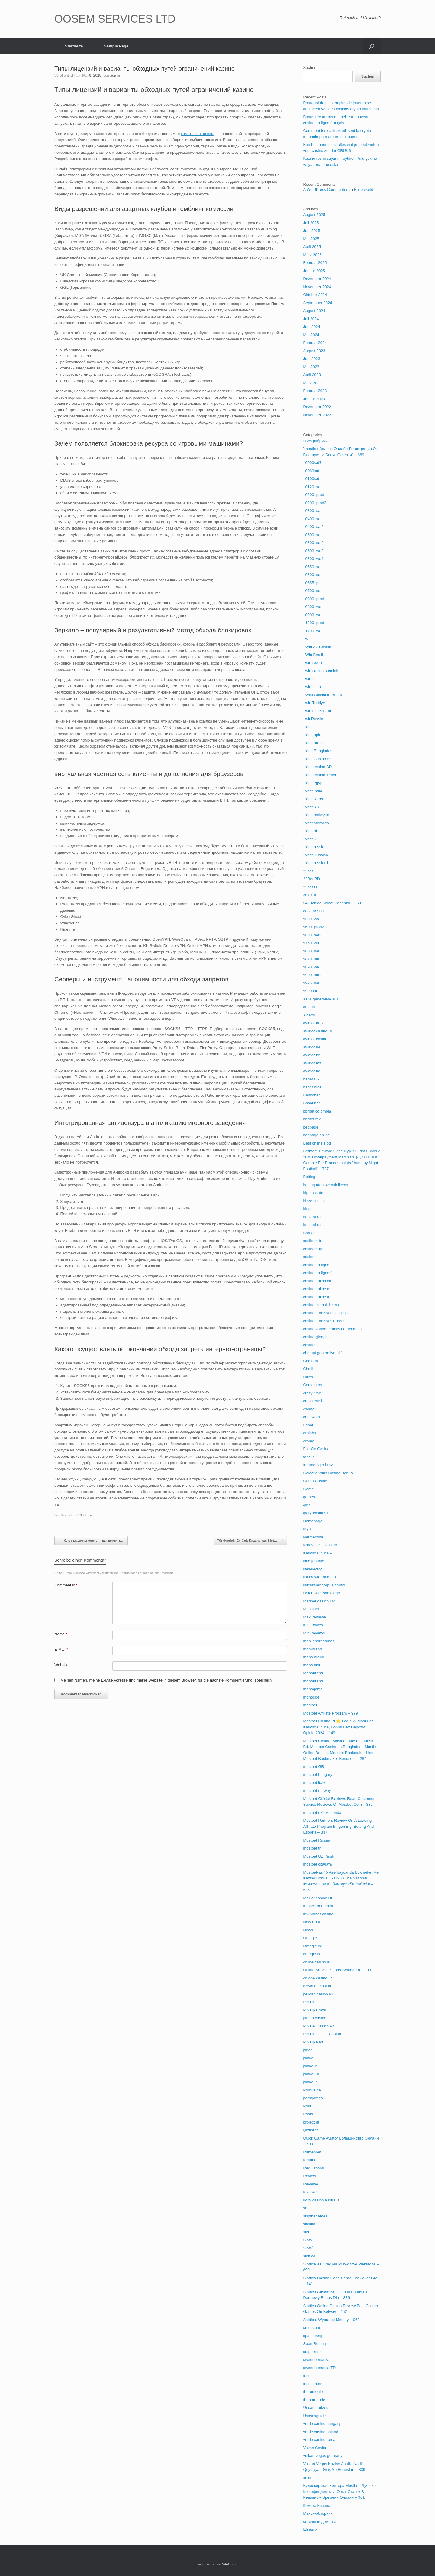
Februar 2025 (315, 262)
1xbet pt (310, 831)
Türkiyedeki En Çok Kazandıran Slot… (250, 1540)
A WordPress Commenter (325, 189)
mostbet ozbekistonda (322, 1812)
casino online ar (316, 1288)
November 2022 (317, 415)
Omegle (310, 1938)
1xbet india (312, 791)
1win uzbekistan (317, 711)
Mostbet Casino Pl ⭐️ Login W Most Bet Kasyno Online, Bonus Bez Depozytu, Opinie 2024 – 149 (338, 1727)
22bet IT (310, 887)
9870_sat (311, 959)
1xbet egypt (313, 783)
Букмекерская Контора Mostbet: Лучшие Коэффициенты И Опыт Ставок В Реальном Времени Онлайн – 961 (339, 2491)
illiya (307, 1529)
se (305, 2208)
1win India (312, 686)
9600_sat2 (312, 935)
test (306, 2375)
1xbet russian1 (316, 863)
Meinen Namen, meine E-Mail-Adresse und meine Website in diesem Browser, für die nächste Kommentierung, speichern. (166, 1680)
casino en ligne (316, 1265)
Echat (308, 1425)
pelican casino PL (318, 1994)
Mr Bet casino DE (318, 1898)
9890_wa (311, 967)
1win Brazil (312, 663)
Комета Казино (316, 2505)
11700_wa (312, 631)
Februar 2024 (315, 342)
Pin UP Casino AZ (318, 2026)
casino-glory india (318, 1337)
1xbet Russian (315, 855)
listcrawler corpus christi (324, 1585)
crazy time (312, 1393)
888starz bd (313, 911)
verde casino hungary (321, 2423)
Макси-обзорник (317, 2513)
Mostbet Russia (316, 1840)
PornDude (312, 2090)
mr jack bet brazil (318, 1906)
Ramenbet (312, 2152)
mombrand (312, 1649)
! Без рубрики (315, 441)
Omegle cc (312, 1946)
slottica (309, 2256)
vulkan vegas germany (322, 2455)
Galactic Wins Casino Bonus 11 (330, 1473)
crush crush (313, 1401)
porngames (313, 2098)
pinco (307, 2050)
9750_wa (311, 943)
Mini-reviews (314, 1633)
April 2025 (312, 246)
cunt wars (311, 1417)
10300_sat (86, 1515)
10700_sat (312, 590)
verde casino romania (321, 2439)
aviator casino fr (317, 1039)
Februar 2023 (315, 390)
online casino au (317, 1962)
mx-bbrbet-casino (318, 1914)
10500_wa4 (313, 558)
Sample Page (116, 46)
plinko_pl (310, 2082)
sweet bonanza (316, 2359)
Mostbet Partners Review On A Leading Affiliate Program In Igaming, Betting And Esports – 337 (338, 1826)
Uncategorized (315, 2407)
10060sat (311, 471)
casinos (309, 1345)
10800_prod (313, 599)
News (308, 1930)
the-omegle (313, 2391)
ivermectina (313, 1537)
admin (115, 75)
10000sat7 (312, 462)
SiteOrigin (229, 2564)
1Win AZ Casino (317, 647)
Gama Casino (315, 1481)
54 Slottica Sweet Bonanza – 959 (332, 903)
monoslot (311, 1697)
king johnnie (313, 1561)
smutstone (312, 2327)
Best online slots (317, 1143)
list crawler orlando (319, 1577)
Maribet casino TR (319, 1601)
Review (309, 2176)
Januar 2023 (314, 399)
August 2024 (314, 310)
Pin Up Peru (313, 2042)
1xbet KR (311, 807)
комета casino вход (198, 133)
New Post (311, 1922)
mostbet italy (314, 1782)
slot (306, 2232)
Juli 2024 (311, 319)
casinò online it (316, 1297)
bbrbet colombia (317, 1111)
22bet (308, 871)
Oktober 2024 (315, 294)
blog (307, 1208)
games (309, 1497)
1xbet (308, 727)
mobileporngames (318, 1641)
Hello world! (364, 189)
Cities (308, 1377)
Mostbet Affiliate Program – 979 (330, 1713)
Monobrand (313, 1673)
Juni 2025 (311, 230)
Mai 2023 (311, 367)
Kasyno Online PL (318, 1553)
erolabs (309, 1433)
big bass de (313, 1192)
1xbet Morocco (316, 823)
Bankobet (311, 1095)
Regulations (313, 2168)
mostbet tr (312, 1848)
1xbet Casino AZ (317, 759)
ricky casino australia (321, 2200)
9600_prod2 (313, 927)
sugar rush (312, 2351)
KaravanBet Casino (320, 1545)
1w (305, 638)
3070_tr (309, 895)
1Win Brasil (313, 654)
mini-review (313, 1625)
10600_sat (312, 574)
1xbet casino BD (317, 767)
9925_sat (311, 983)
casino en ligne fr (318, 1272)
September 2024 (317, 303)
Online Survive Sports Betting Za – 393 (337, 1970)
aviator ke (311, 1055)
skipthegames (315, 2216)
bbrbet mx (312, 1119)
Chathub (310, 1361)
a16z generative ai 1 (320, 999)
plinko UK (311, 2074)
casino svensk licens (321, 1304)
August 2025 (314, 214)
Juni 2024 (311, 326)
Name (60, 1634)
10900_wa (312, 615)
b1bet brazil (313, 1087)
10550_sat (312, 567)
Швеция (310, 2529)
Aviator (309, 1015)
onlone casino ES (318, 1978)
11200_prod (313, 622)
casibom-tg (312, 1249)
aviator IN (311, 1047)
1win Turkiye (314, 702)
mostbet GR (313, 1766)
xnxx (307, 2477)
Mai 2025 (311, 239)
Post (307, 2106)
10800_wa (312, 606)
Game (308, 1489)
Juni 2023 (311, 358)
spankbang (312, 2335)
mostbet (310, 1705)
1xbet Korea (313, 799)
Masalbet (311, 1609)
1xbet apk (311, 735)
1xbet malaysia (316, 815)
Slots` (308, 2248)
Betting (309, 1176)
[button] (372, 46)
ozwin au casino (317, 1986)
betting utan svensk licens (325, 1185)
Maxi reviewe (314, 1617)
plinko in (310, 2066)
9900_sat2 (312, 975)
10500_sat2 (313, 542)
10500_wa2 (313, 551)
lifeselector (312, 1569)
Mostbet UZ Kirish (318, 1856)
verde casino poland (320, 2431)
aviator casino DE (318, 1031)
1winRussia (313, 718)
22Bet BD (311, 879)
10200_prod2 (314, 503)
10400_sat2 (313, 526)
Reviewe (310, 2184)
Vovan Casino (315, 2448)
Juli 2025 (311, 223)
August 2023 (314, 351)
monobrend (313, 1681)
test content (313, 2383)
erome (308, 1441)
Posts (308, 2114)
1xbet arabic (313, 743)
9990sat (310, 991)
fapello (308, 1457)
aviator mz (312, 1063)
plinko (308, 2058)
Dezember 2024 (317, 278)
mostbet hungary (317, 1774)
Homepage (312, 1521)
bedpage (310, 1127)
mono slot (311, 1665)
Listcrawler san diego (321, 1593)
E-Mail (61, 1649)
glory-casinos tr (316, 1513)
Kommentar (65, 1585)
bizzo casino (314, 1201)
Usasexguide (314, 2415)
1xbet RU (311, 839)
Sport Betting (314, 2343)
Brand (308, 1233)
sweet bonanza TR (319, 2367)
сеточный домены (319, 2521)
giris (306, 1505)
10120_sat (312, 487)
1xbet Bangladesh (318, 751)
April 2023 (312, 374)
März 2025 (312, 255)
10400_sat (312, 519)
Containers (312, 1385)
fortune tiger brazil (318, 1465)
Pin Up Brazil (314, 2010)
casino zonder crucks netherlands (332, 1329)
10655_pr (311, 583)
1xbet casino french (320, 775)
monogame (313, 1689)
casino (308, 1256)
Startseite (74, 46)
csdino (308, 1409)
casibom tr (312, 1240)
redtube (309, 2160)
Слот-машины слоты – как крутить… (91, 1540)
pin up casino (314, 2018)
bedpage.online (316, 1135)
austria (309, 1007)
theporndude (314, 2399)
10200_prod (313, 494)
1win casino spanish (320, 670)
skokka (309, 2224)
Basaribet (311, 1103)
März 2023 (312, 383)
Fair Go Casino (316, 1449)
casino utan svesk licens (324, 1321)
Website (61, 1665)
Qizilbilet (310, 2130)
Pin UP (309, 2002)
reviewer (310, 2192)
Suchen (309, 67)
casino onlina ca (317, 1281)
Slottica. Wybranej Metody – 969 (331, 2319)
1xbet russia (313, 847)
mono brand (313, 1657)
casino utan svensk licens (325, 1313)
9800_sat (311, 951)
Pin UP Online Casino (322, 2034)
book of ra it (313, 1224)
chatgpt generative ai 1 (323, 1353)
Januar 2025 (314, 271)
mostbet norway (317, 1790)
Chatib (308, 1369)
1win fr (308, 679)
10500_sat (312, 535)
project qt (311, 2122)
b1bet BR (311, 1079)
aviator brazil (314, 1023)
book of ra (312, 1217)
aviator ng (311, 1071)
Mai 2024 (311, 335)
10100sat (311, 478)
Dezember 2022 (317, 406)
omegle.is (311, 1954)
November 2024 (317, 287)
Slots (307, 2240)
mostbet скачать (317, 1864)
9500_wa (311, 919)
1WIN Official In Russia (323, 695)
